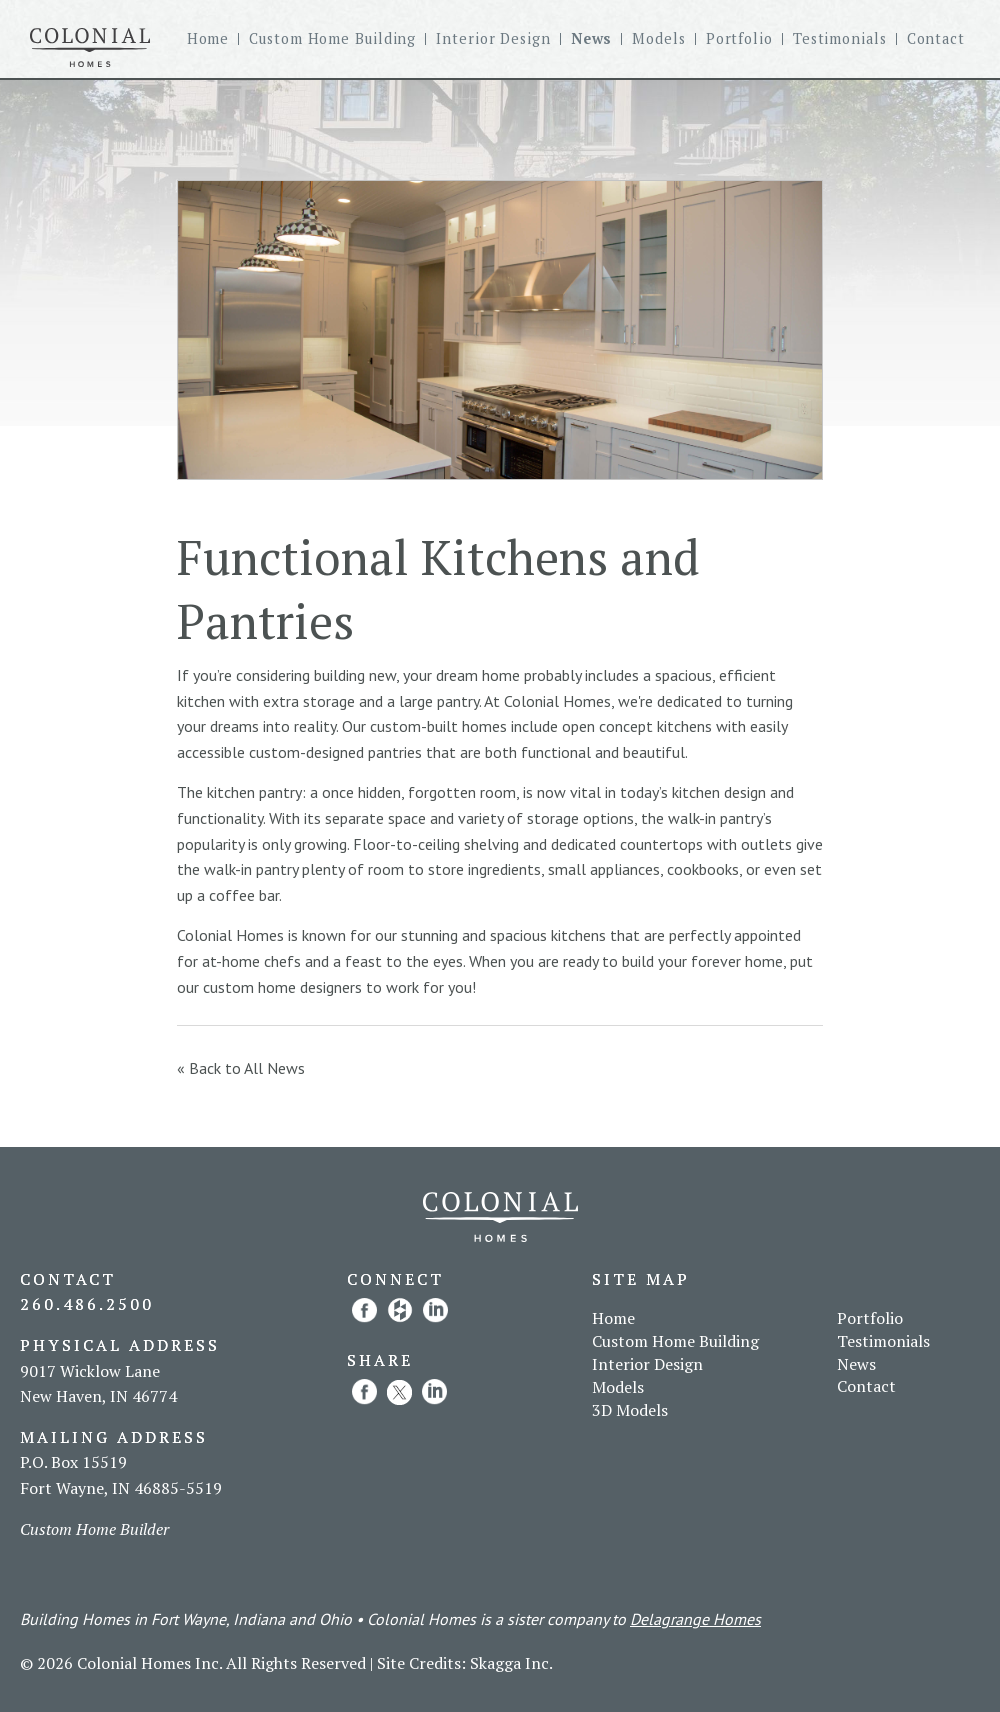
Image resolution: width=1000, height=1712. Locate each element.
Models (658, 39)
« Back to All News (241, 1068)
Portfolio (739, 39)
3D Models (630, 1410)
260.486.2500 (87, 1304)
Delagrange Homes (695, 1619)
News (592, 39)
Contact (936, 39)
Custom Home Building (332, 39)
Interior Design (493, 39)
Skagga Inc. (511, 1663)
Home (208, 39)
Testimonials (840, 39)
